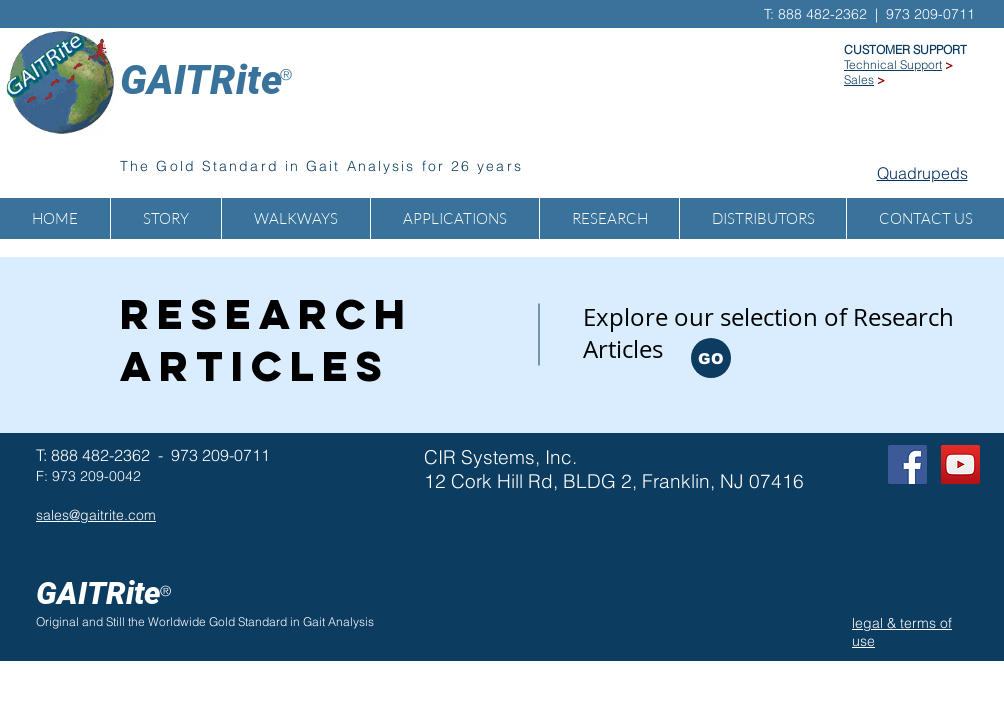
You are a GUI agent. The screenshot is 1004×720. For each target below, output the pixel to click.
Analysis (351, 621)
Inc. (561, 457)
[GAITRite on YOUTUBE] (960, 464)
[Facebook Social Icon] (907, 464)
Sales (859, 79)
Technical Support (893, 64)
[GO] (711, 358)
